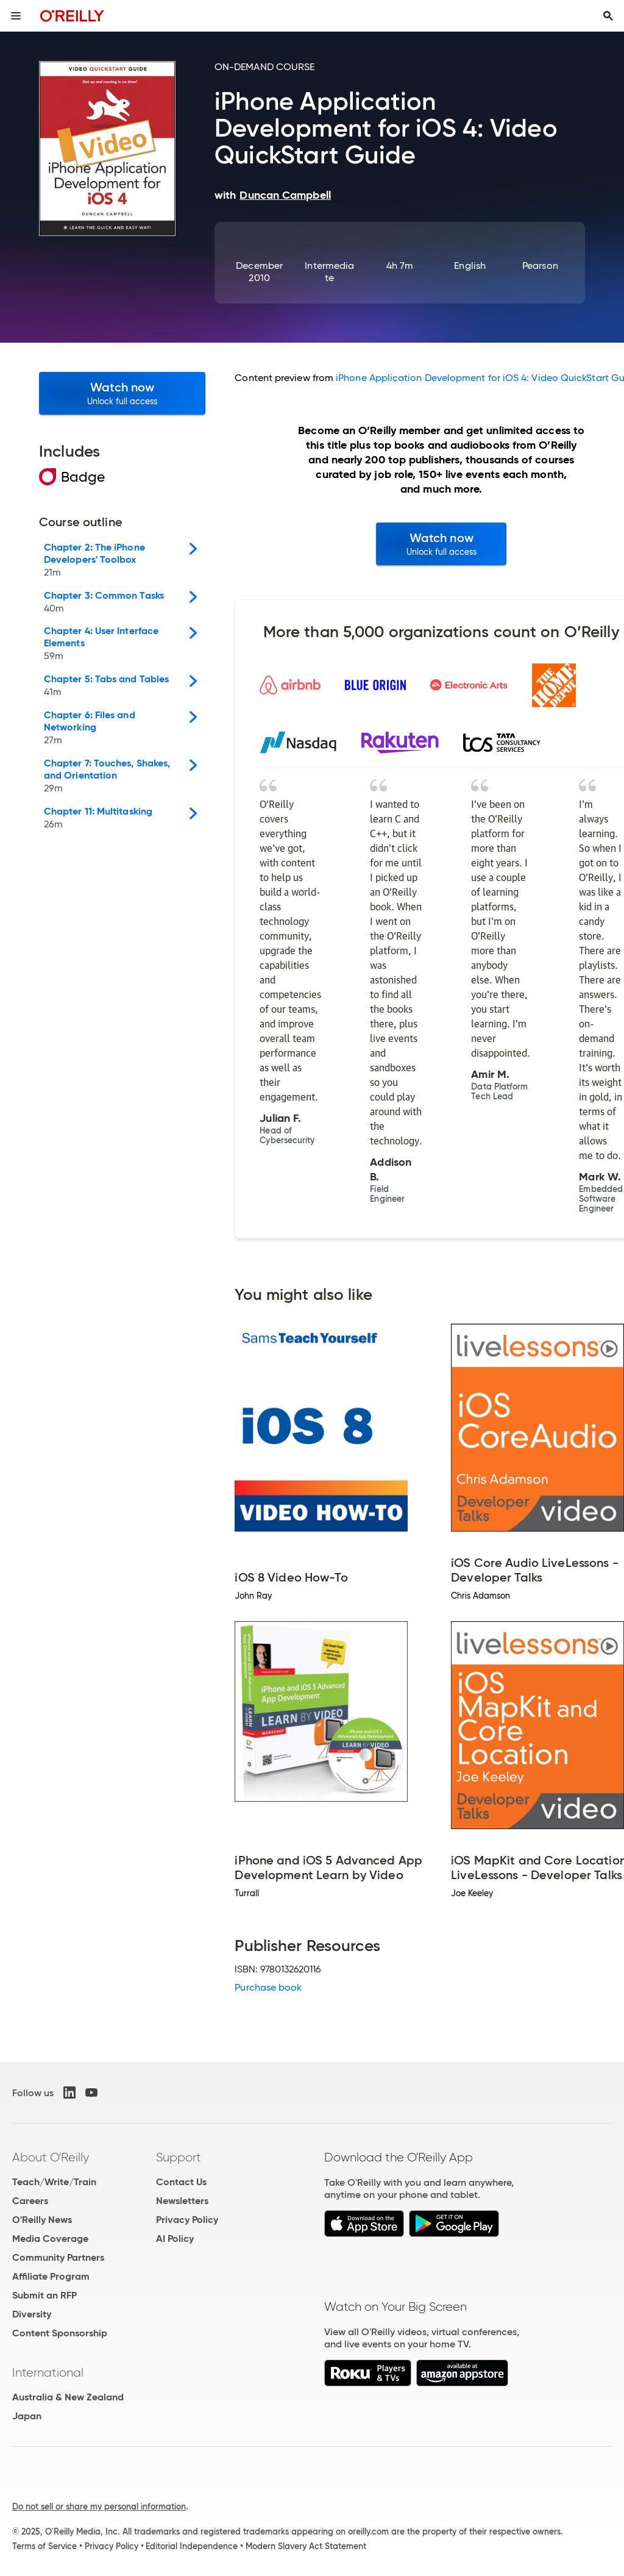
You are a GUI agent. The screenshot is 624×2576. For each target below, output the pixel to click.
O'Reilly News (42, 2219)
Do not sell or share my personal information (99, 2506)
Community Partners (58, 2257)
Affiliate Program (51, 2276)
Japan (26, 2416)
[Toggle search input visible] (608, 15)
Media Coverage (50, 2238)
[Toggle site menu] (15, 15)
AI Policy (175, 2238)
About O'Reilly (50, 2157)
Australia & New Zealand (68, 2397)
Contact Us (181, 2181)
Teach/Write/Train (54, 2181)
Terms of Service (44, 2546)
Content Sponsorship (59, 2333)
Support (178, 2157)
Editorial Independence (192, 2546)
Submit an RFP (44, 2295)
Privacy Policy (187, 2219)
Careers (30, 2200)
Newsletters (182, 2200)
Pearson (540, 265)
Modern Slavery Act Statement (306, 2546)
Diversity (31, 2314)
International (47, 2372)
